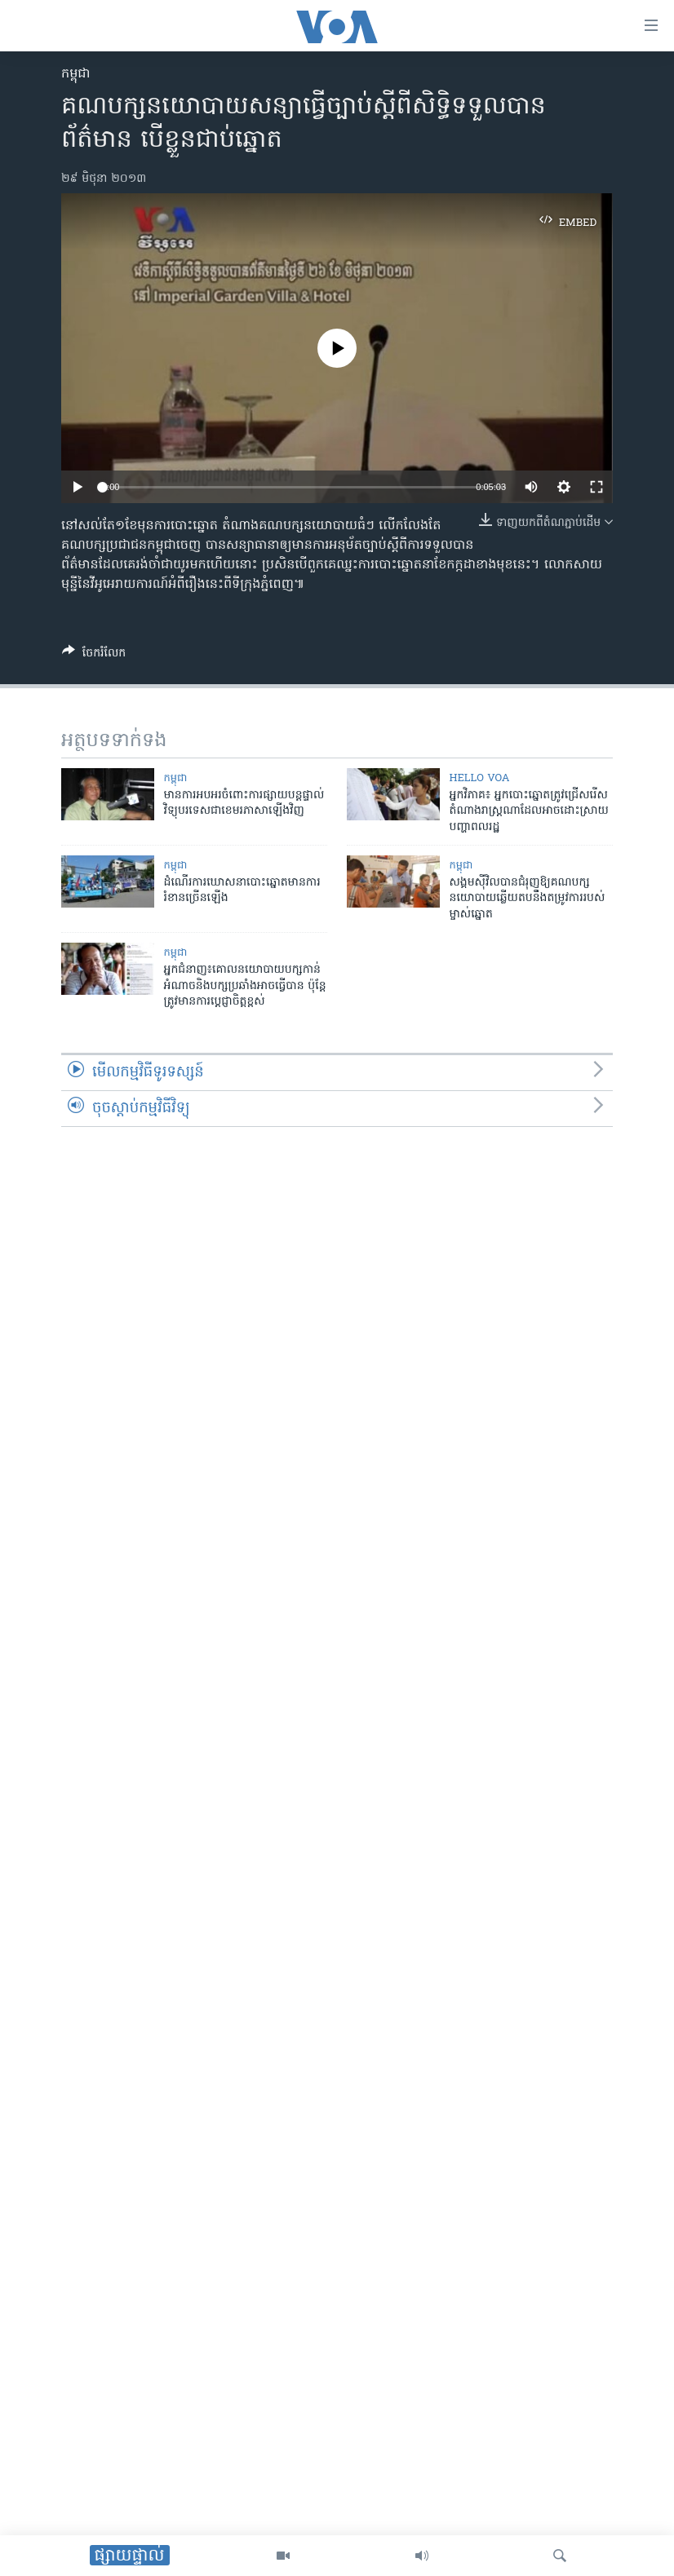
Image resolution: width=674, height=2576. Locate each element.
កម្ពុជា (76, 74)
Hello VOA (480, 778)
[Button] (94, 655)
